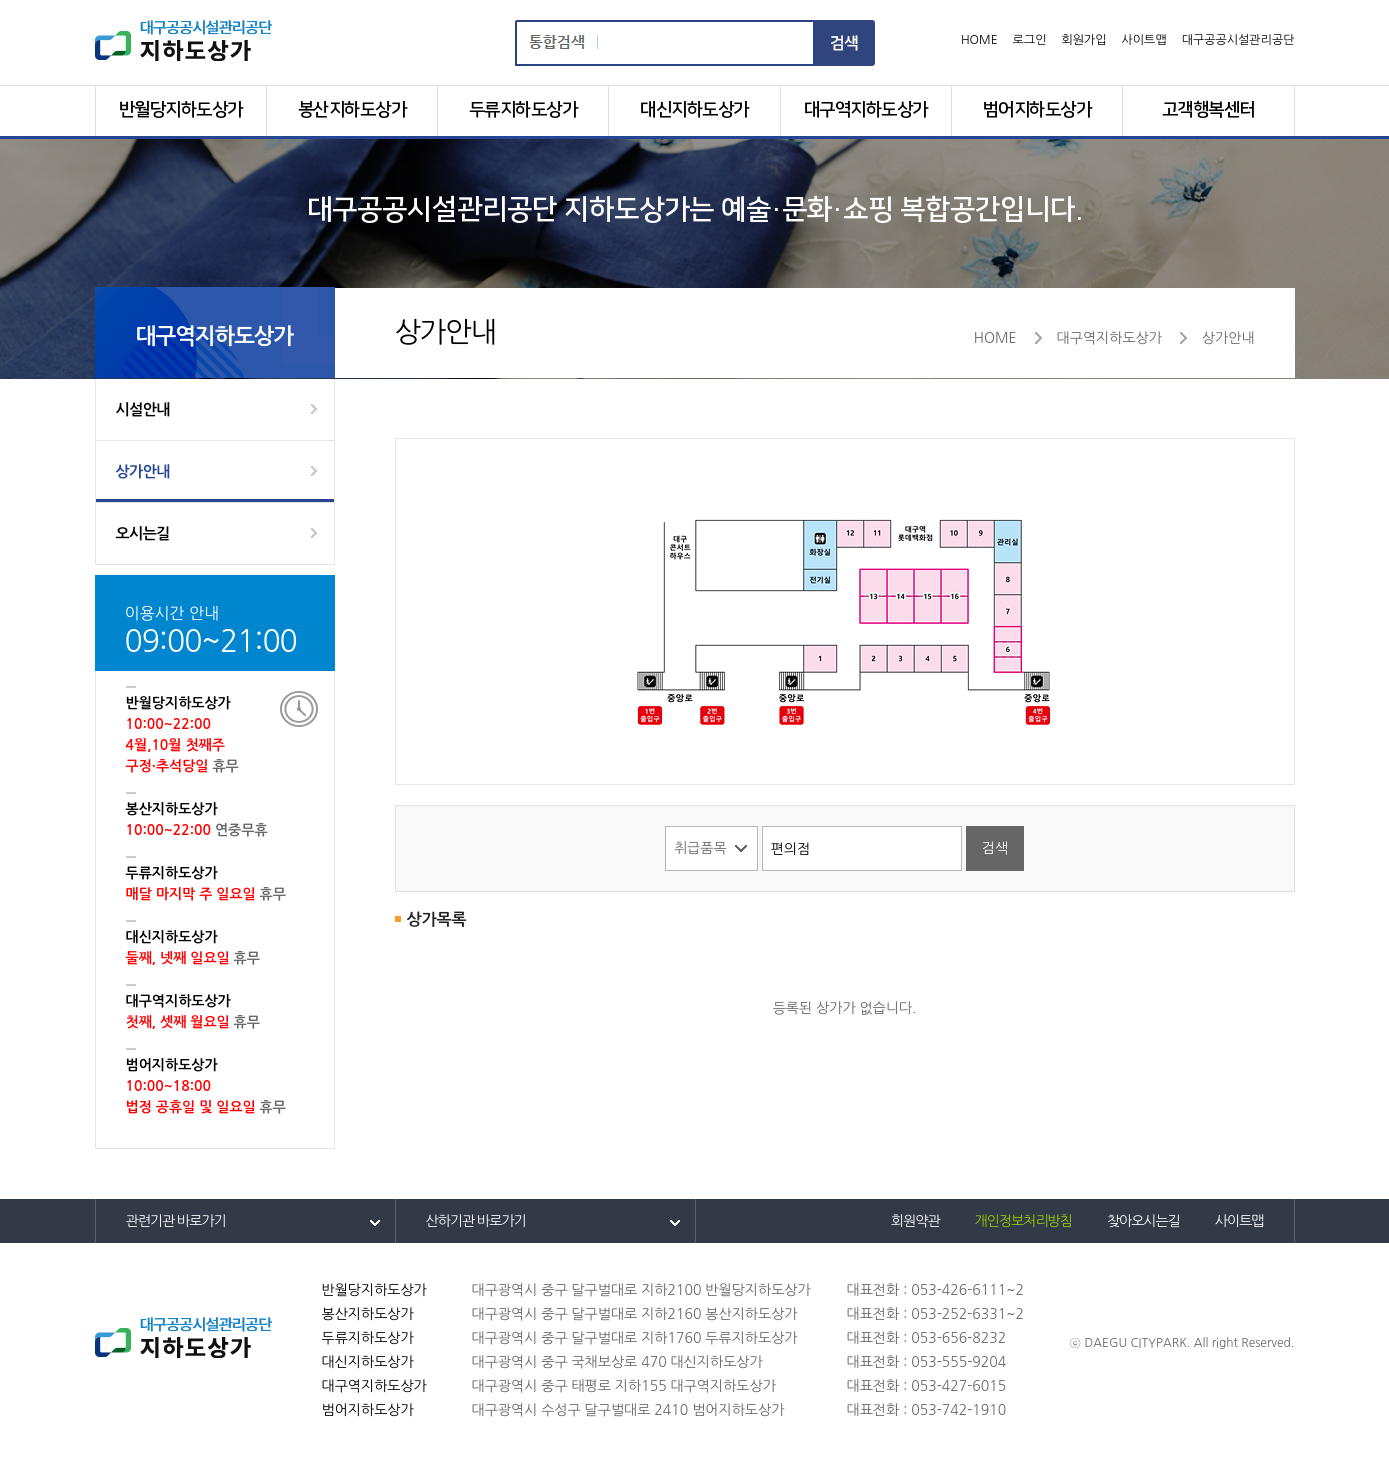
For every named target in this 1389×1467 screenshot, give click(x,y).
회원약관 (915, 1221)
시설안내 (143, 409)
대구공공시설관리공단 (1238, 40)
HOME (979, 40)
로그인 (1030, 40)
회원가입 (1083, 40)
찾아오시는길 (1143, 1221)
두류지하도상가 (523, 110)
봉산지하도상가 (352, 110)
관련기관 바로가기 (176, 1221)
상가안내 (143, 471)
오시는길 (143, 533)
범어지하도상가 (1037, 110)
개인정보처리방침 (1023, 1221)
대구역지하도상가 (866, 110)
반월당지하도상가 (181, 110)
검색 (845, 43)
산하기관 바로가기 (476, 1221)
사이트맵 (1144, 40)
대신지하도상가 (694, 110)
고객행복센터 (1208, 110)
